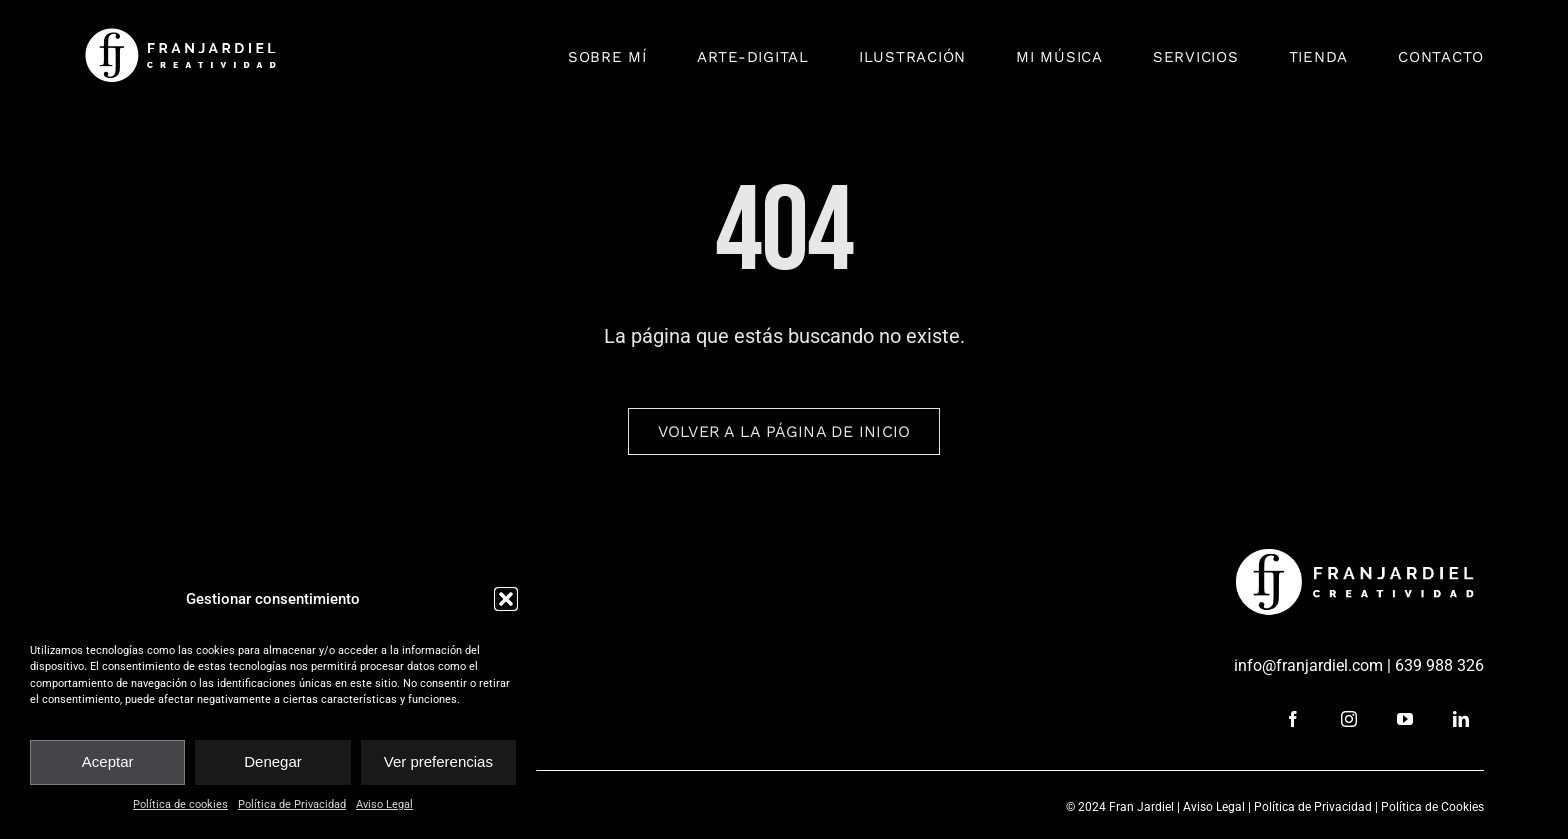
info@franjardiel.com (1308, 665)
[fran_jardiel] (184, 34)
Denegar (273, 761)
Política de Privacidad (292, 804)
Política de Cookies (1432, 807)
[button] (506, 599)
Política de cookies (180, 804)
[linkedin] (1461, 719)
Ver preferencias (438, 761)
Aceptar (108, 761)
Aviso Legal (384, 804)
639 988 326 (1439, 665)
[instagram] (1349, 719)
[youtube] (1405, 719)
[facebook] (1293, 719)
